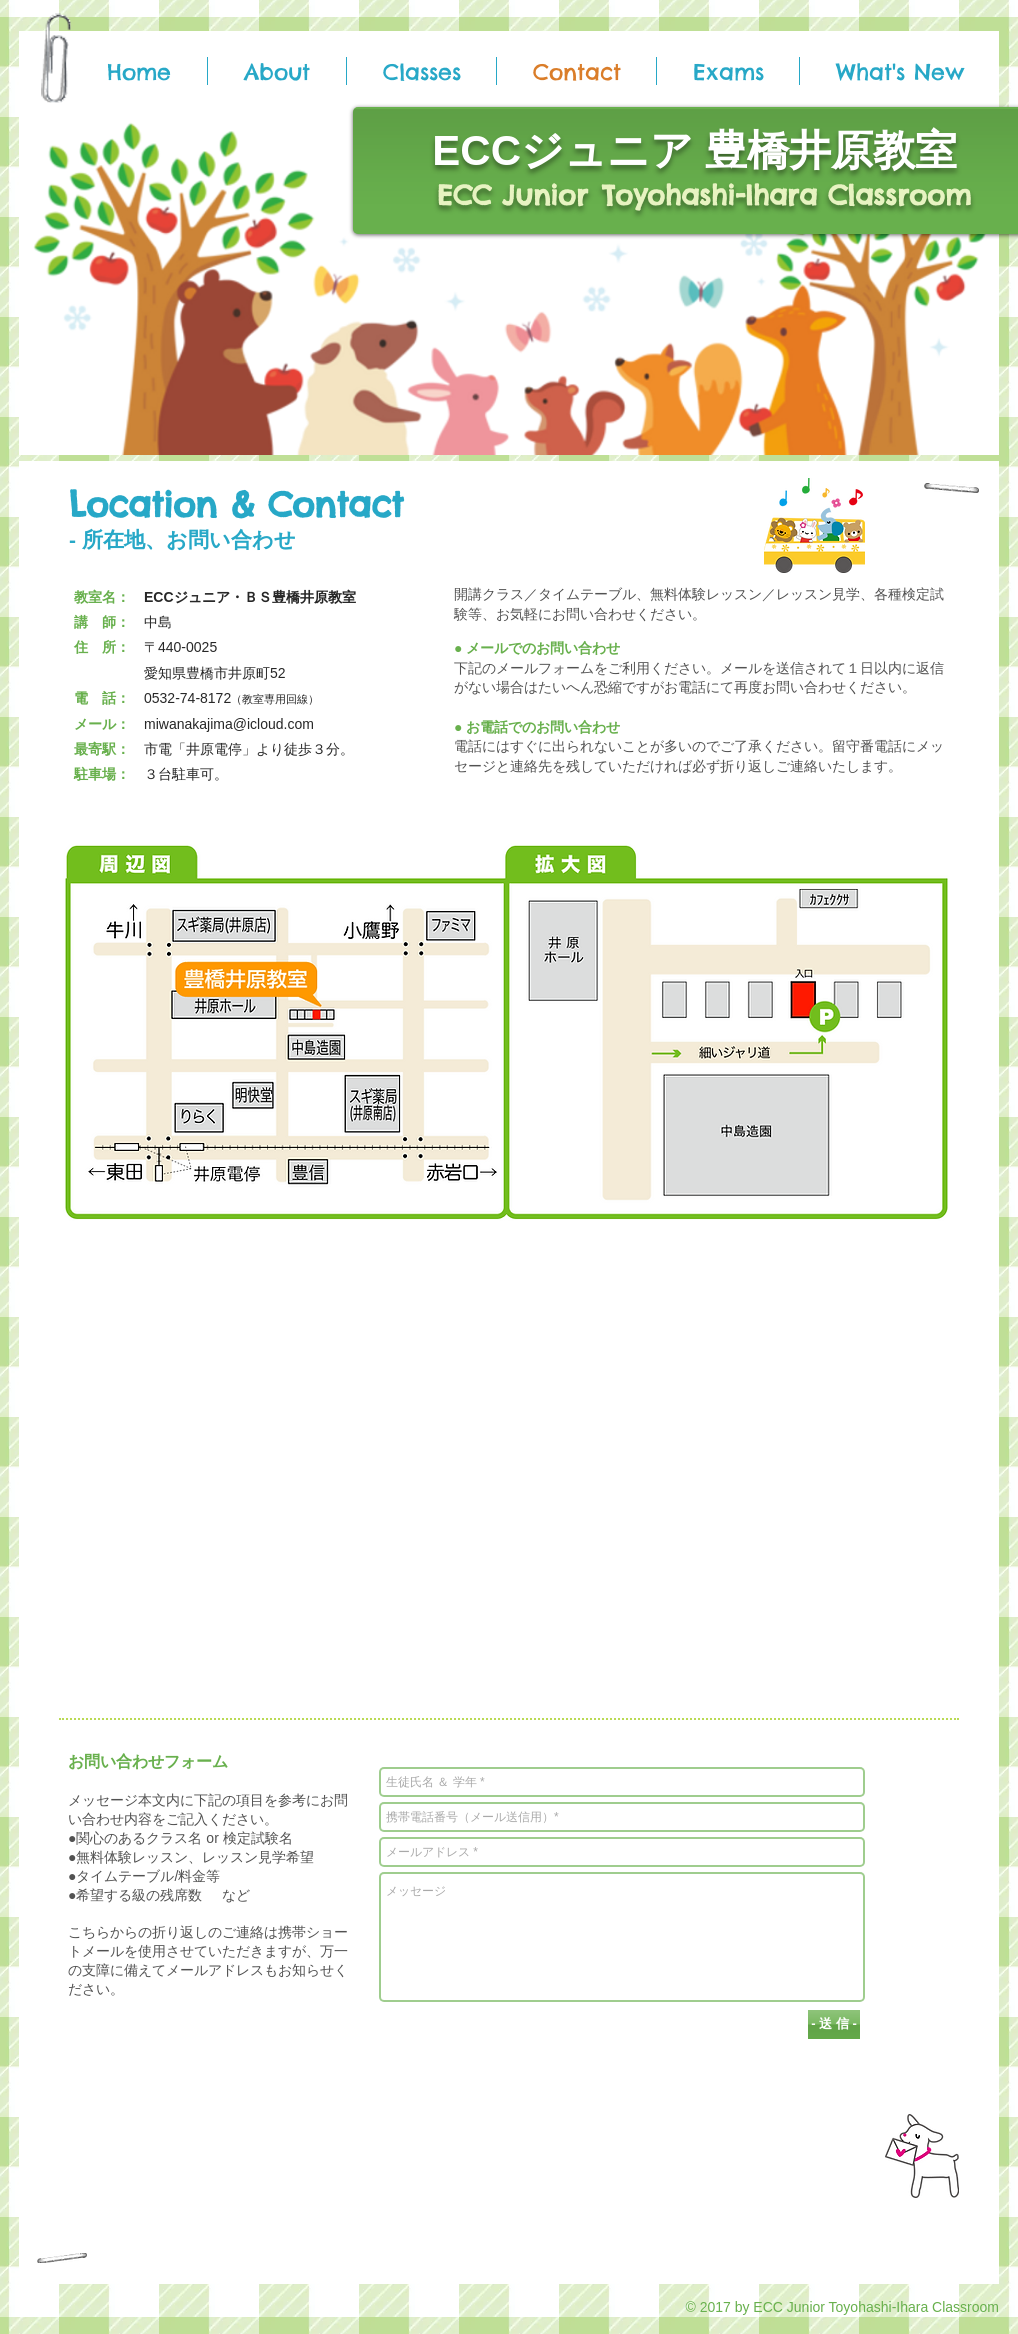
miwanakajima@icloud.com (229, 724)
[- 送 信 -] (834, 2024)
